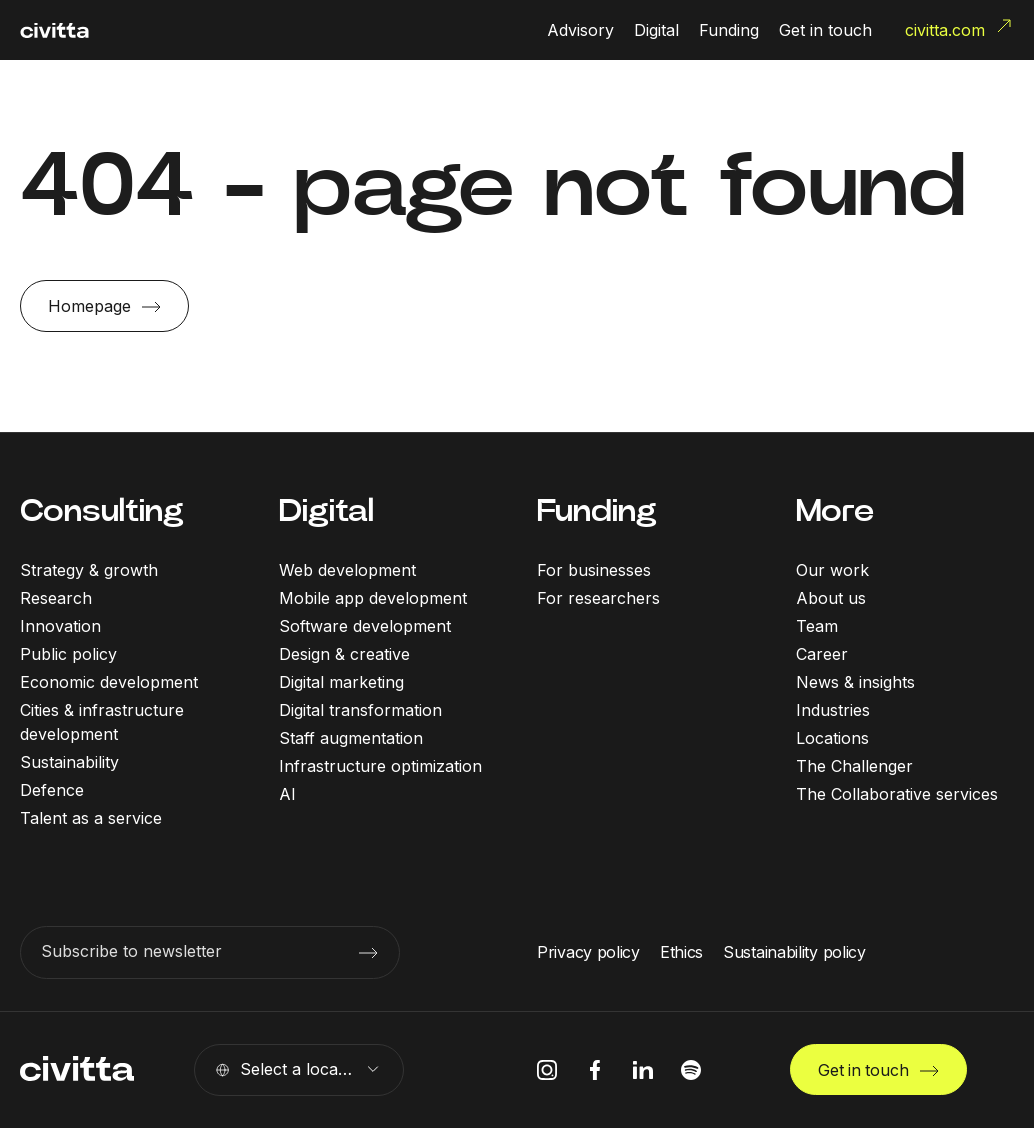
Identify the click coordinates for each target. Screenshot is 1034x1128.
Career (822, 654)
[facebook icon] (595, 1070)
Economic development (109, 682)
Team (817, 626)
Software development (365, 626)
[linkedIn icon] (643, 1070)
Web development (347, 570)
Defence (52, 790)
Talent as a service (91, 818)
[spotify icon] (691, 1070)
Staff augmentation (351, 738)
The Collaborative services (897, 794)
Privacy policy (588, 952)
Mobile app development (373, 598)
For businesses (594, 570)
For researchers (598, 598)
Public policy (68, 654)
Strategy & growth (89, 570)
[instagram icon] (547, 1070)
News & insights (855, 682)
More (835, 510)
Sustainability (69, 762)
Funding (597, 510)
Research (56, 598)
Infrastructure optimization (380, 766)
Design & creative (344, 654)
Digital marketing (341, 682)
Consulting (102, 510)
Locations (832, 738)
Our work (832, 570)
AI (287, 794)
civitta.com (959, 28)
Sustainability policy (794, 952)
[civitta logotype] (54, 30)
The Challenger (854, 766)
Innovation (60, 626)
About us (831, 598)
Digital (326, 510)
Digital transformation (360, 710)
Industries (833, 710)
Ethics (681, 952)
